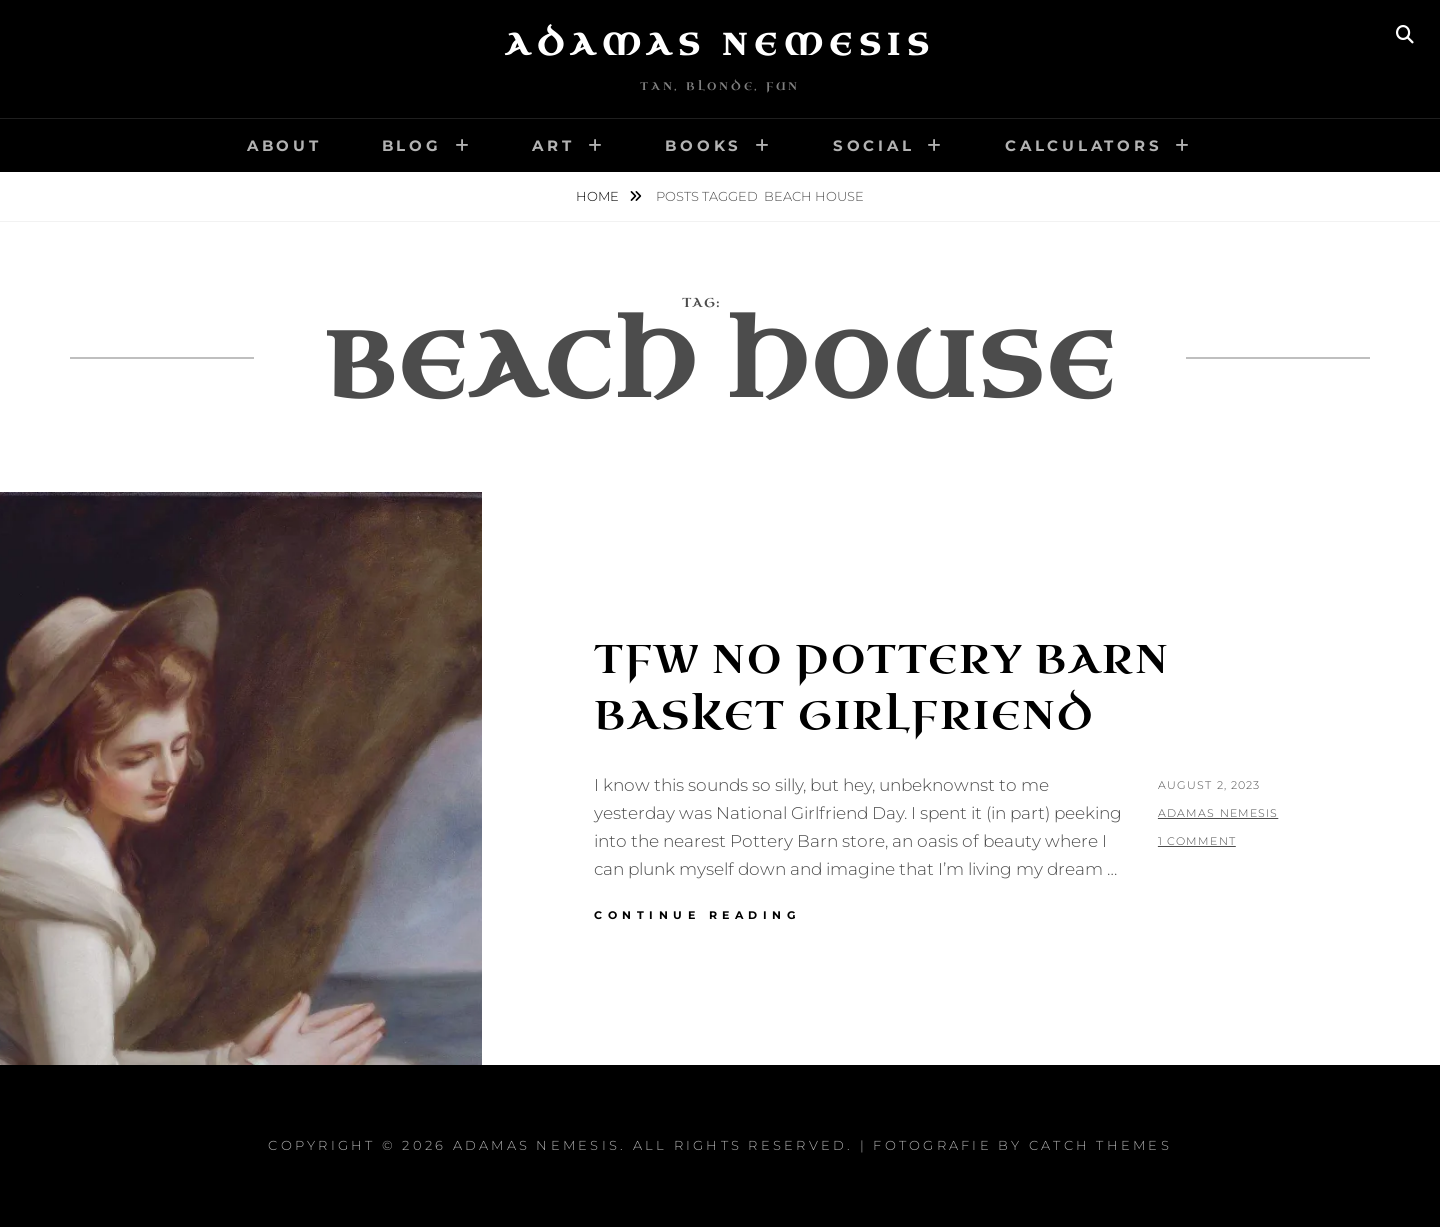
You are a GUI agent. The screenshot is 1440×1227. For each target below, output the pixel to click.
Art (553, 145)
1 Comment (1197, 841)
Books (703, 145)
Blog (412, 145)
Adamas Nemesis (720, 45)
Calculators (1083, 145)
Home (599, 196)
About (284, 145)
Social (874, 145)
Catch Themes (1100, 1145)
